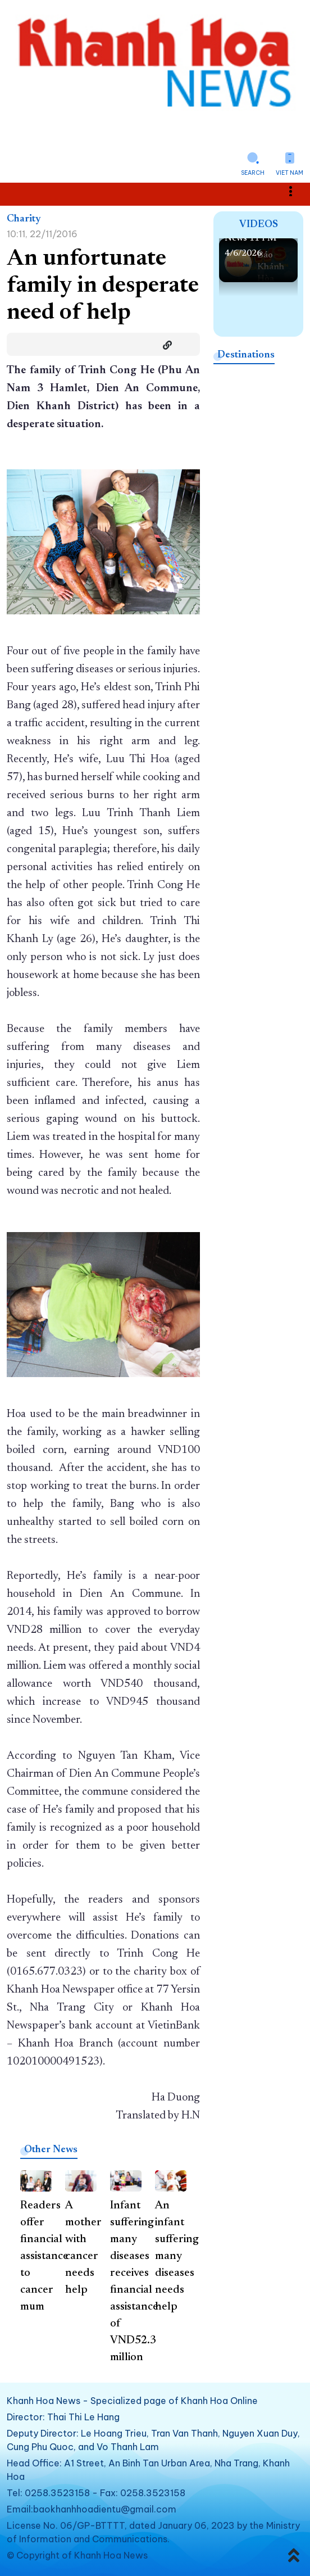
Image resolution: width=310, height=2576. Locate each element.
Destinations (246, 355)
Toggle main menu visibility (296, 190)
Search (253, 172)
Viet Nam (289, 172)
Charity (24, 219)
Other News (51, 2150)
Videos (258, 225)
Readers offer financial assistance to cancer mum (44, 2256)
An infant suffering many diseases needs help (176, 2256)
